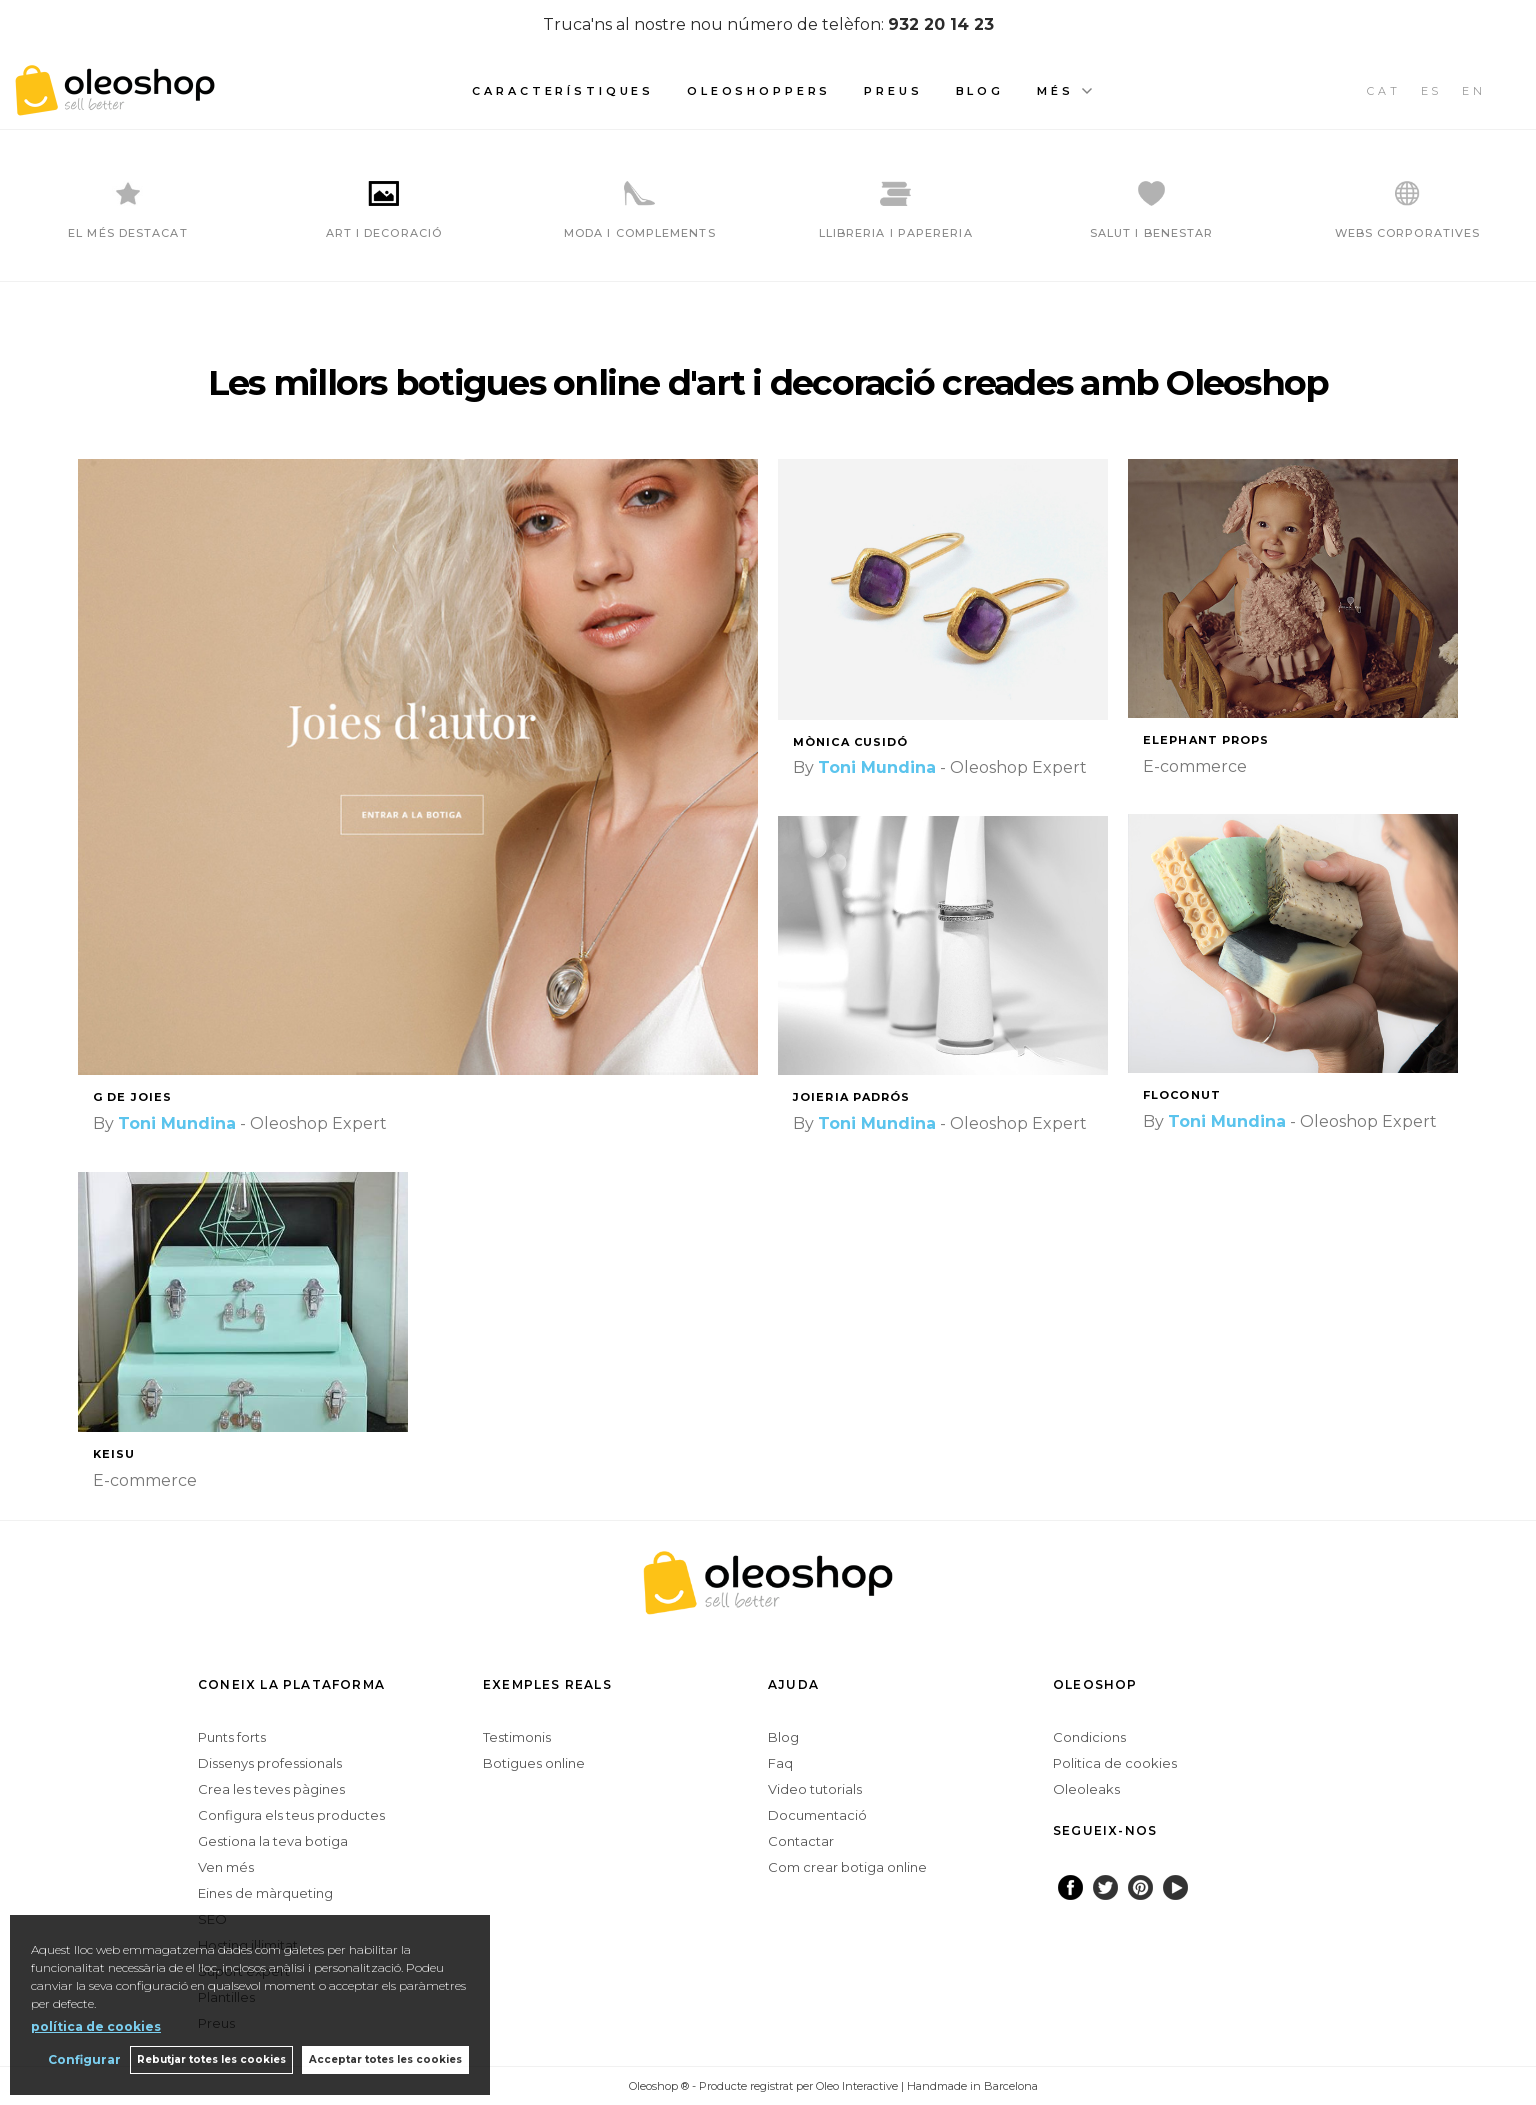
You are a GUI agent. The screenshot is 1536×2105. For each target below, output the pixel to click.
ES (1432, 91)
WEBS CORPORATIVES (1408, 233)
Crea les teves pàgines (271, 1789)
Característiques (563, 91)
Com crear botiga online (847, 1867)
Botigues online (534, 1763)
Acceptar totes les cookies (385, 2059)
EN (1474, 91)
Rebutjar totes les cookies (210, 2059)
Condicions (1089, 1737)
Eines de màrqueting (265, 1893)
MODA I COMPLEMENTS (640, 233)
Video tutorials (815, 1789)
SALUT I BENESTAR (1152, 233)
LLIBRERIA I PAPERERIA (896, 233)
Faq (780, 1763)
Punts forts (232, 1737)
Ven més (226, 1867)
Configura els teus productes (291, 1815)
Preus (893, 91)
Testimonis (517, 1737)
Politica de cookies (1115, 1763)
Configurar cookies (563, 2085)
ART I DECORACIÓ (384, 233)
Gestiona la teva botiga (273, 1841)
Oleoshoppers (759, 91)
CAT (1384, 91)
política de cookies (96, 2025)
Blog (980, 91)
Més (1055, 91)
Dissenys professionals (270, 1763)
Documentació (817, 1815)
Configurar (82, 2059)
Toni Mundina (177, 1123)
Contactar (801, 1841)
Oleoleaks (1086, 1789)
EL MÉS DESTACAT (128, 233)
